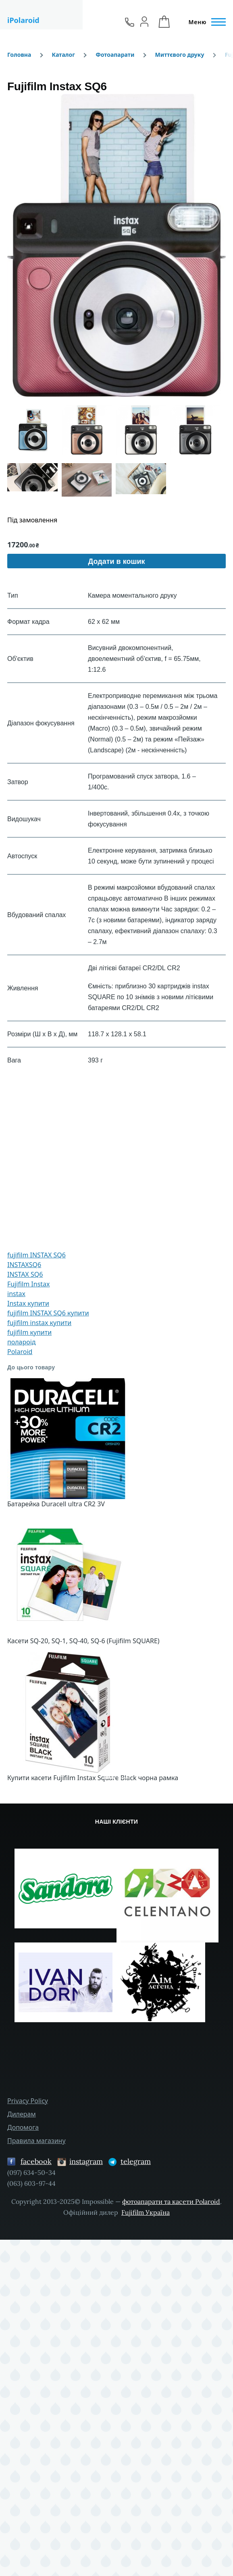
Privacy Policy (27, 2100)
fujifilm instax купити (39, 1322)
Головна (19, 54)
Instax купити (28, 1303)
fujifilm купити (29, 1332)
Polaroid (19, 1351)
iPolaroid (23, 20)
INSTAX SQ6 (25, 1274)
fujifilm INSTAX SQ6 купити (48, 1313)
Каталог (63, 54)
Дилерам (21, 2114)
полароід (21, 1342)
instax (16, 1293)
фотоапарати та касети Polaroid (171, 2201)
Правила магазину (36, 2140)
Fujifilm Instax (28, 1284)
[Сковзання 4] (124, 1778)
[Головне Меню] (204, 22)
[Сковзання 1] (109, 1778)
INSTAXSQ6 (24, 1264)
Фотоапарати (115, 54)
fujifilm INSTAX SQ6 (36, 1255)
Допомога (23, 2127)
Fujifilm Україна (145, 2212)
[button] (116, 245)
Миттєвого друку (179, 54)
